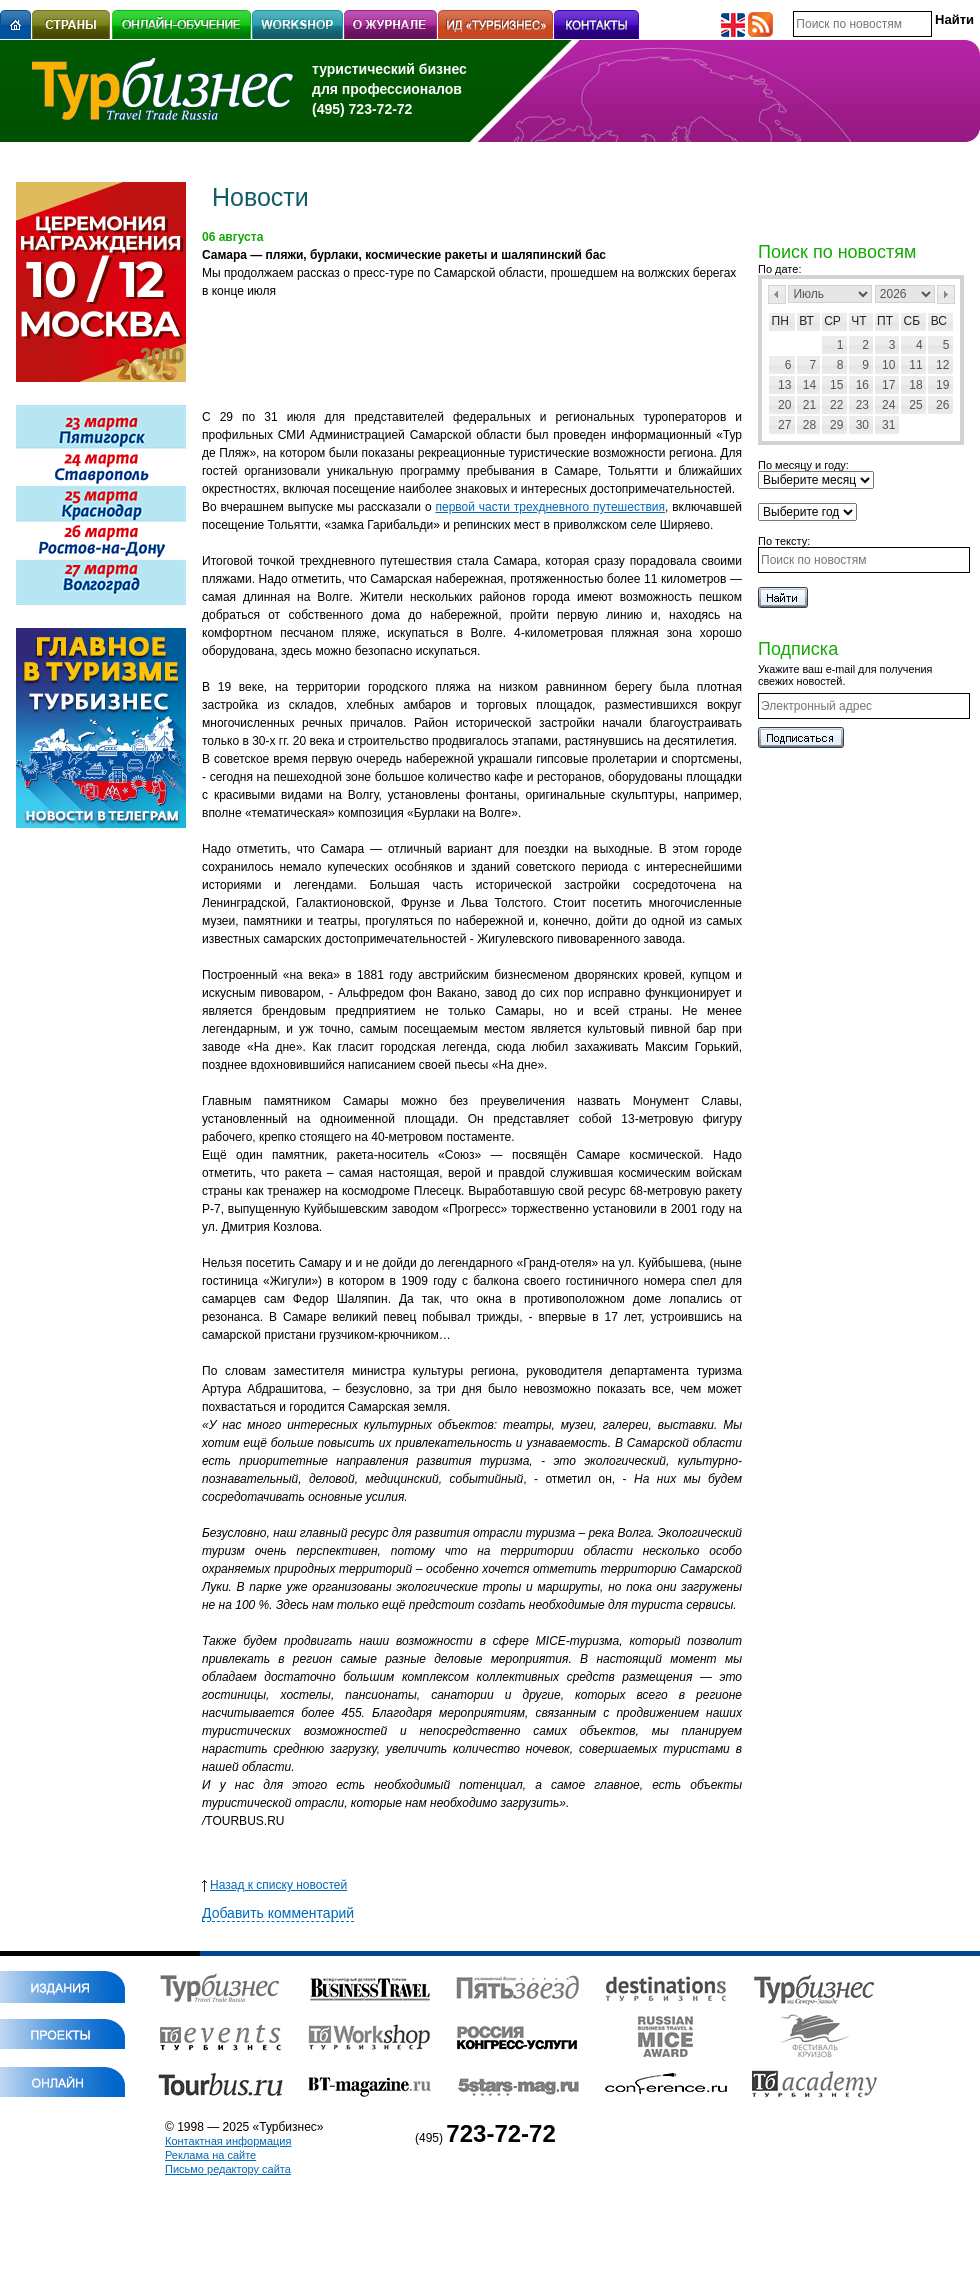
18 (915, 385)
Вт (806, 321)
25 (915, 405)
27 (784, 425)
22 (836, 405)
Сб (912, 321)
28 (809, 425)
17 (888, 385)
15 (836, 385)
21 (809, 405)
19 (942, 385)
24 (888, 405)
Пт (885, 321)
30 (862, 425)
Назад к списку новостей (274, 1885)
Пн (780, 321)
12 (942, 365)
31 (888, 425)
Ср (832, 321)
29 (836, 425)
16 (862, 385)
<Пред (777, 294)
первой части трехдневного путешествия (549, 507)
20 (784, 405)
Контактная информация (228, 2141)
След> (946, 294)
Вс (939, 321)
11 (915, 365)
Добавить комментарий (278, 1913)
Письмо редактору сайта (228, 2169)
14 (809, 385)
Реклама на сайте (210, 2155)
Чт (858, 321)
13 (784, 385)
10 (888, 365)
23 (862, 405)
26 (942, 405)
